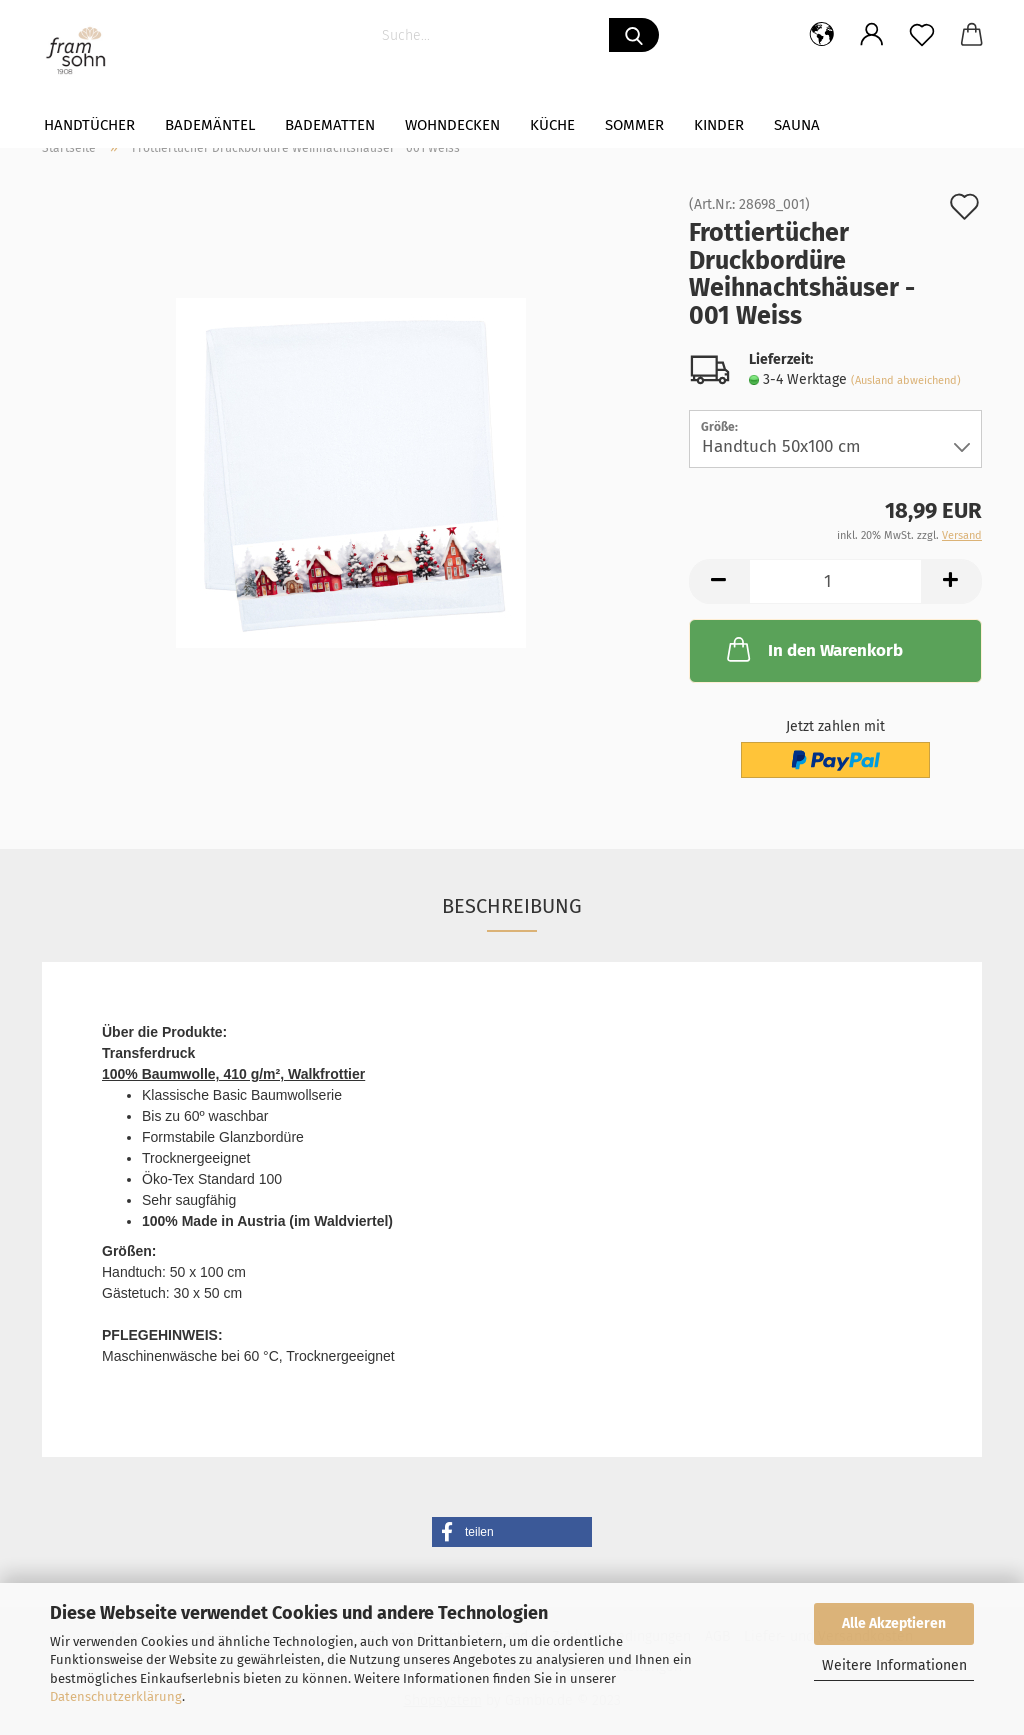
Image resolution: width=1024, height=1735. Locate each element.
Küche (552, 125)
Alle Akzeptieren (894, 1623)
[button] (512, 1532)
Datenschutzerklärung (116, 1696)
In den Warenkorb (813, 649)
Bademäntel (210, 125)
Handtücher (89, 125)
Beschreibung (512, 906)
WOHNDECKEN (452, 125)
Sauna (797, 125)
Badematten (330, 125)
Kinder (719, 125)
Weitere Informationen (894, 1665)
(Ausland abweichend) (906, 380)
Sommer (634, 125)
